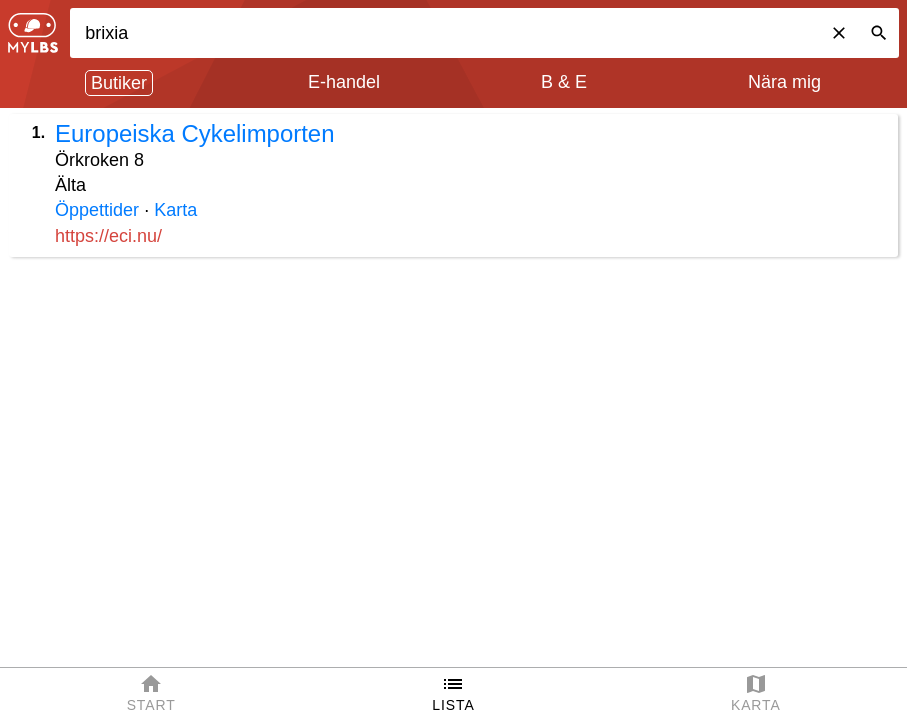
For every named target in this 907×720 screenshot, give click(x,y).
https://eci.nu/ (108, 236)
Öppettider (97, 210)
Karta (175, 210)
